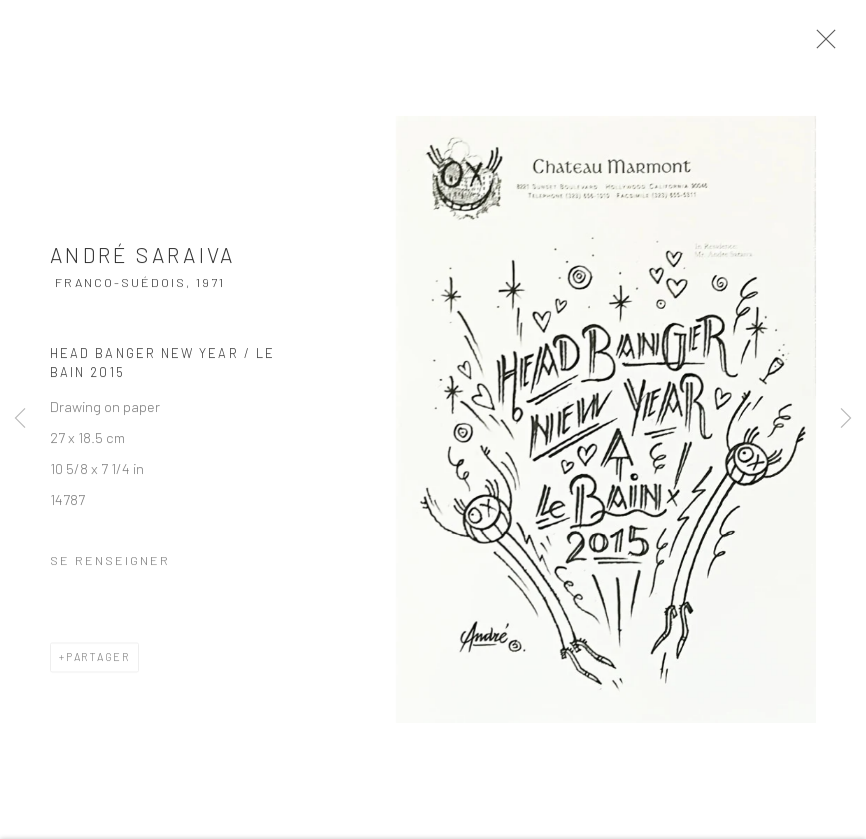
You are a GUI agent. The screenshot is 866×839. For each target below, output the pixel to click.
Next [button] (846, 419)
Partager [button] (98, 661)
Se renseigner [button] (110, 565)
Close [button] (825, 45)
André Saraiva (143, 260)
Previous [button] (20, 419)
